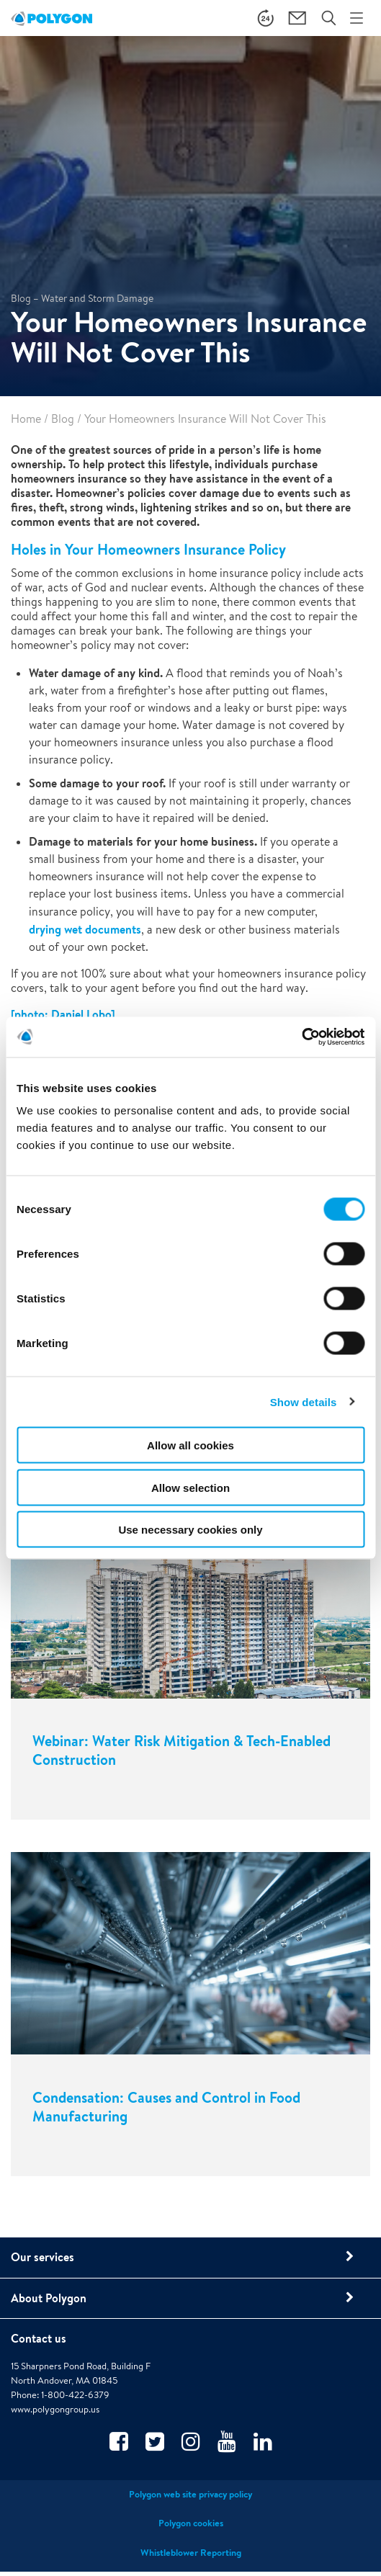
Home (26, 418)
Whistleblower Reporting (190, 2554)
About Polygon (48, 2299)
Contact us (38, 2340)
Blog (62, 418)
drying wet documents (85, 929)
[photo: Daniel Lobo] (63, 1014)
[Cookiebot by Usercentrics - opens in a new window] (301, 1037)
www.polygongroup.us (55, 2411)
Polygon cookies (190, 2525)
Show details (303, 1401)
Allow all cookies (190, 1445)
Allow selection (190, 1487)
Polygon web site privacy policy (190, 2496)
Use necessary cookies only (190, 1530)
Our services (42, 2258)
